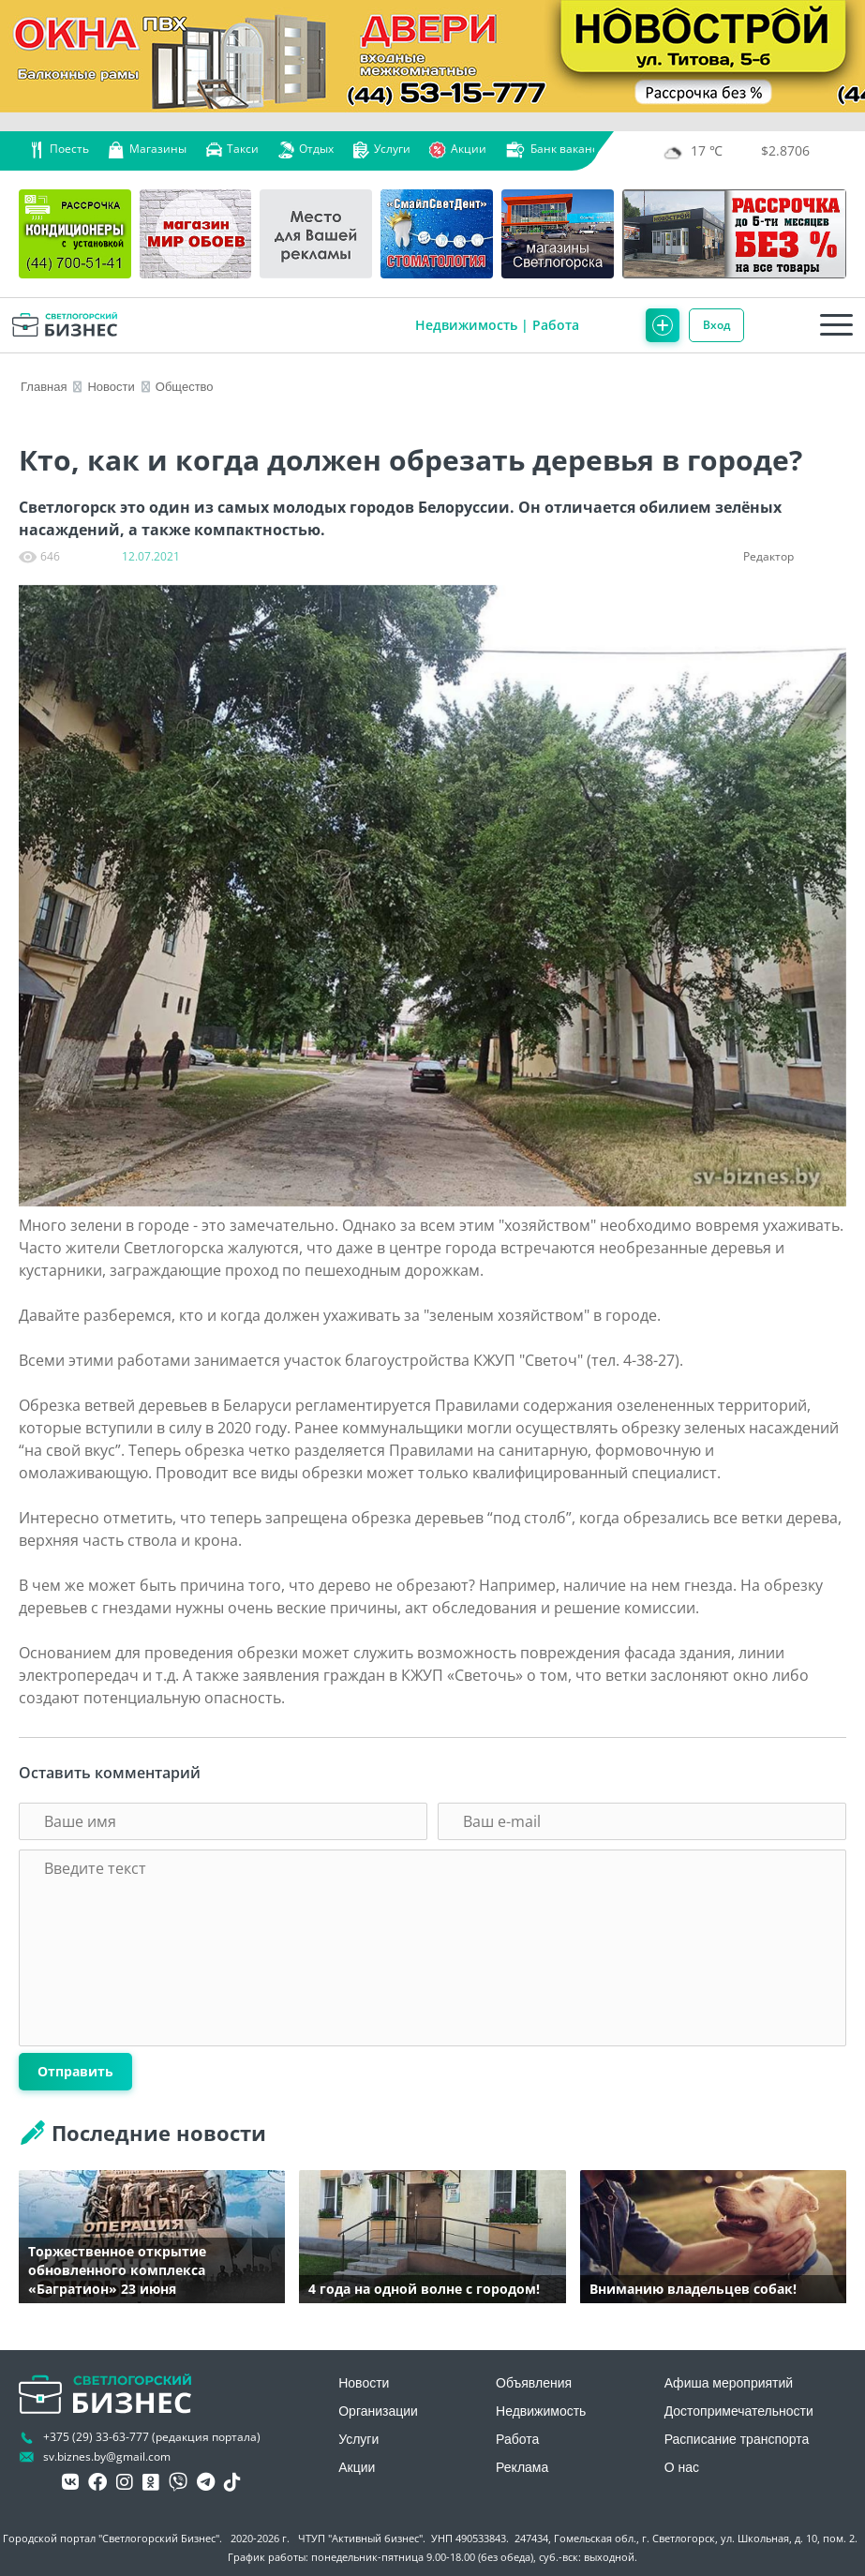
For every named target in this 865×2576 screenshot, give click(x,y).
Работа (555, 325)
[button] (825, 605)
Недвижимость (466, 325)
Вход (716, 325)
